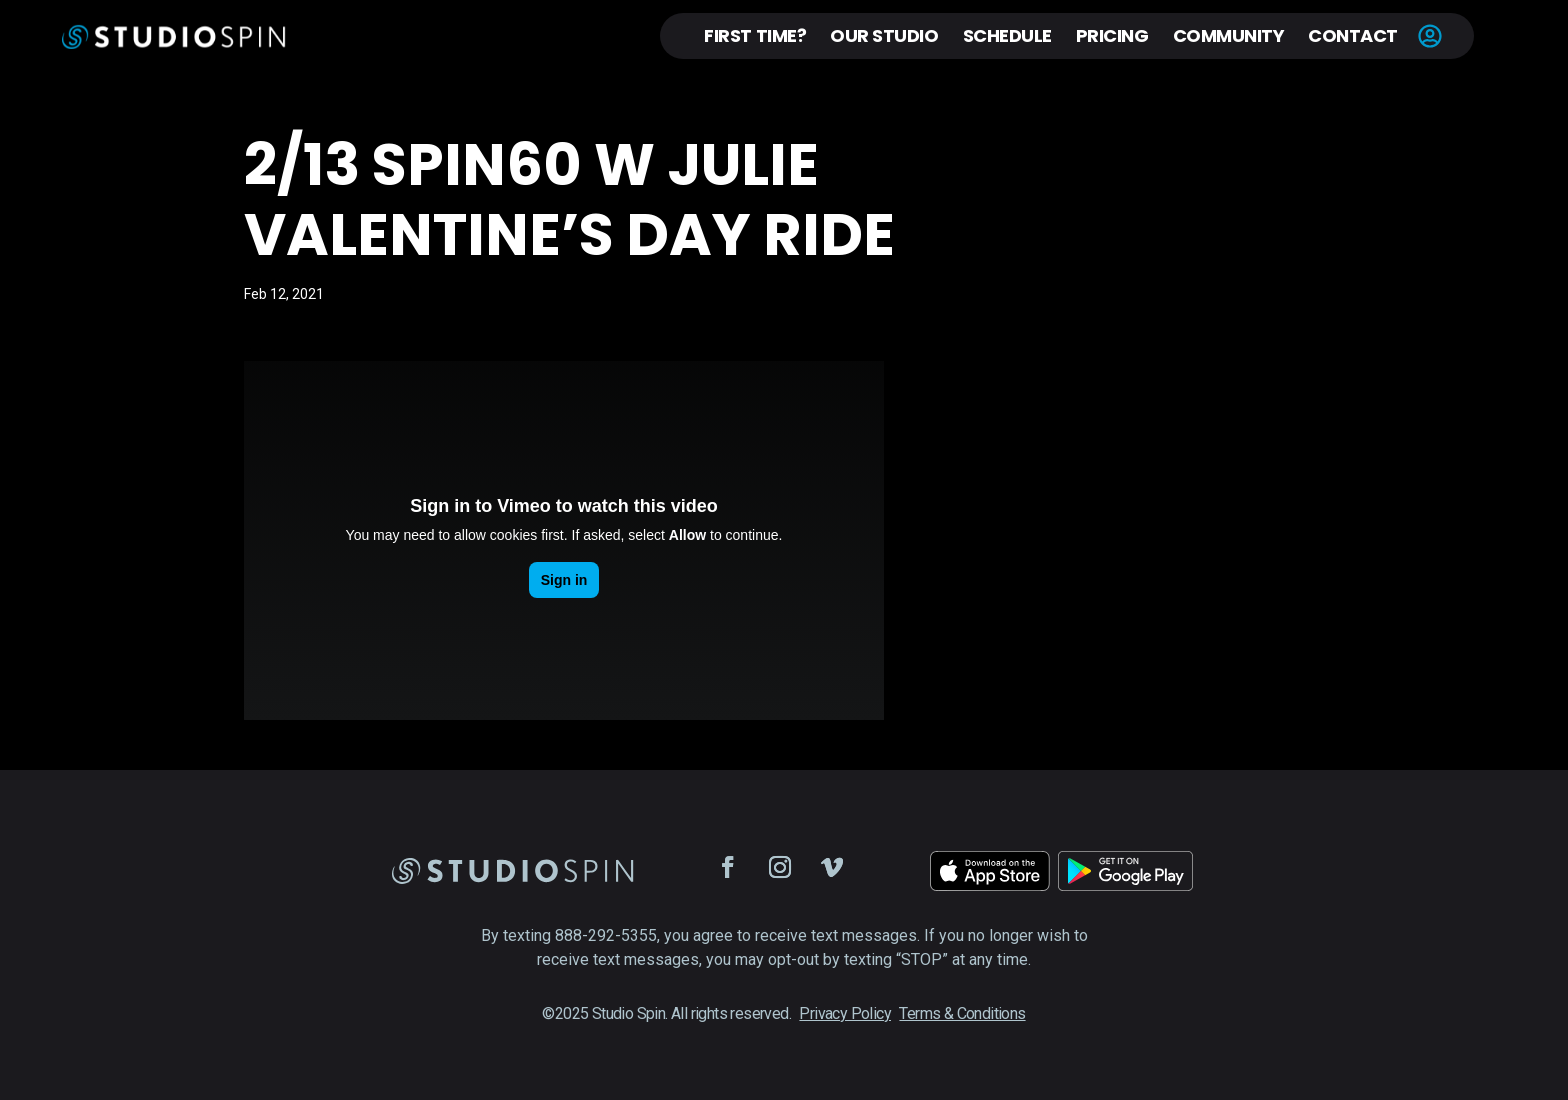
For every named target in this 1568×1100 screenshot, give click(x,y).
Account (1430, 36)
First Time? (755, 35)
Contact (1353, 35)
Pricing (1112, 35)
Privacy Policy (845, 1013)
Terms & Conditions (962, 1013)
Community (1229, 35)
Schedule (1007, 35)
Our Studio (884, 35)
